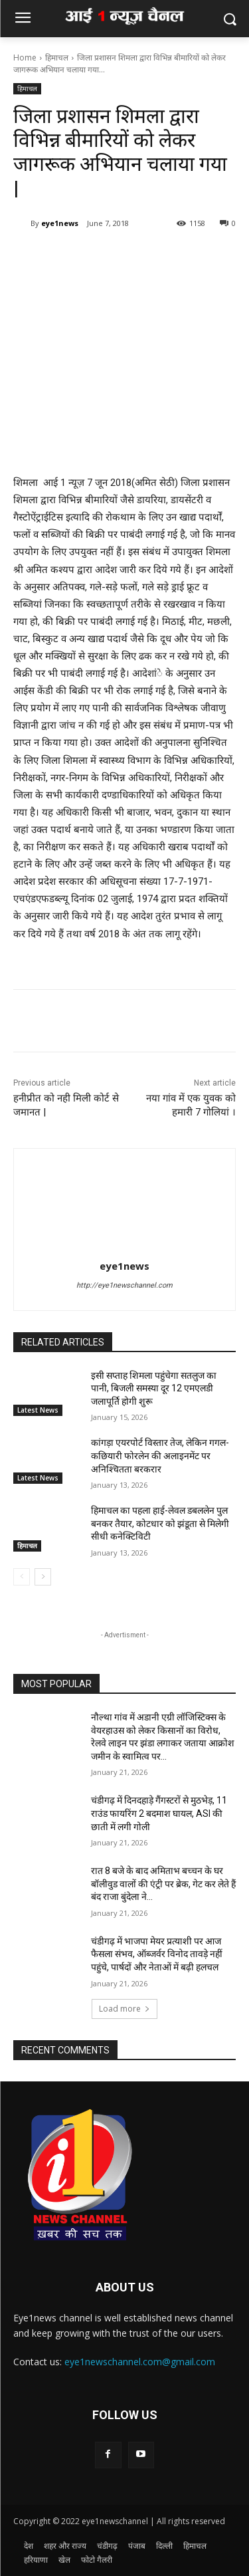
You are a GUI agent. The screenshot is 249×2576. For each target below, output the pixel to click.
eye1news (59, 223)
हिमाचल (56, 57)
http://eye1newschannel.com (124, 1285)
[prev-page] (21, 1576)
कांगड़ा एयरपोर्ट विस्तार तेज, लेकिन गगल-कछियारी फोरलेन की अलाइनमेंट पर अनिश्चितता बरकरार (160, 1455)
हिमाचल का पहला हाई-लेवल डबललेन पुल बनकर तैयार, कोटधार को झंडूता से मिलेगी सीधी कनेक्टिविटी (160, 1523)
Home (25, 57)
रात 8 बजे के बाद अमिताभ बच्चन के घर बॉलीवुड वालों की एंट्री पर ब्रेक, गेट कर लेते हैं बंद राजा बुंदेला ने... (163, 1883)
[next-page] (43, 1576)
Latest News (37, 1410)
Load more (124, 2008)
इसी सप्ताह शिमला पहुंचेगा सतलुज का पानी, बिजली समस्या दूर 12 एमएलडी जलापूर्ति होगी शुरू (153, 1388)
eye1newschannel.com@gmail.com (139, 2361)
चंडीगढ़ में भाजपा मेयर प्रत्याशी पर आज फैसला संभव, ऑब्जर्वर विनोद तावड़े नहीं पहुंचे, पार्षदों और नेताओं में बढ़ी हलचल (156, 1954)
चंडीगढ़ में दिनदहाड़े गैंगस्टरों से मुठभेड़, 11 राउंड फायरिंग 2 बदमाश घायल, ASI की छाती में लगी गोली (159, 1813)
